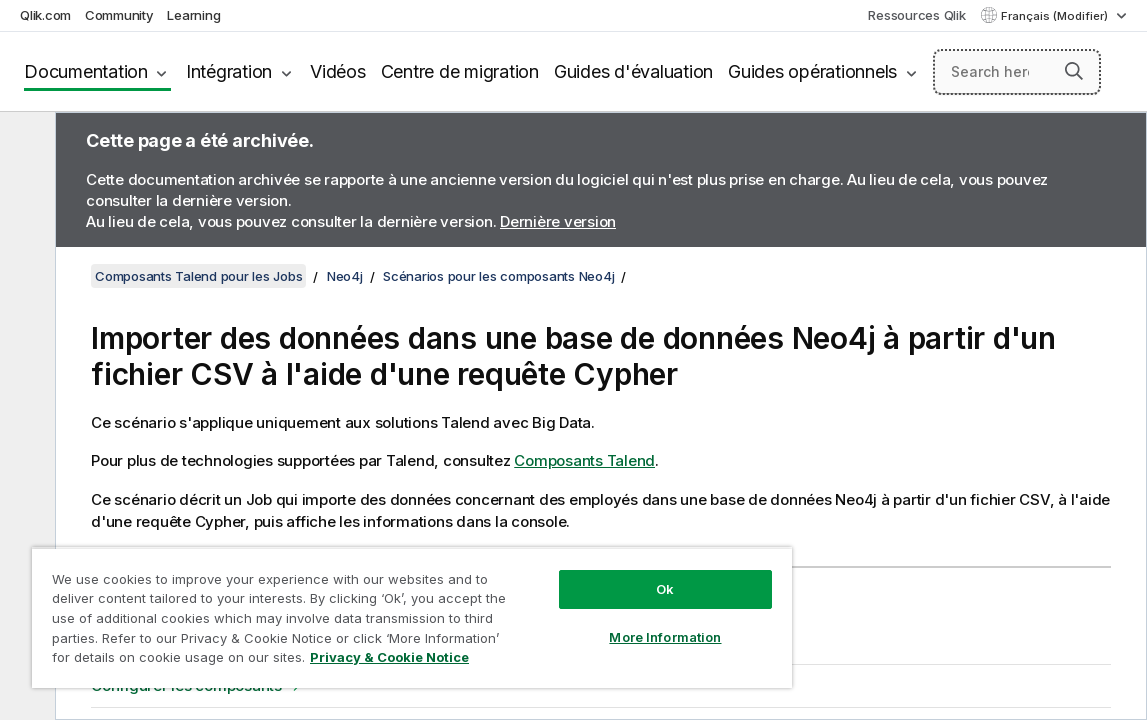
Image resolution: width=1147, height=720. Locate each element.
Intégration (229, 71)
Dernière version (558, 221)
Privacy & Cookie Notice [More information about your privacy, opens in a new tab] (213, 661)
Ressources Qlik (916, 15)
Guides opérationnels (812, 71)
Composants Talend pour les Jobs (198, 276)
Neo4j (345, 276)
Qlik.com (45, 15)
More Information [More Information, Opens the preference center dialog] (585, 622)
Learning (193, 15)
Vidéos (338, 71)
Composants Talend (584, 460)
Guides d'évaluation (633, 71)
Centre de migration (460, 71)
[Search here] (1017, 72)
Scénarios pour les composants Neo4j (498, 276)
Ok (585, 574)
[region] (364, 610)
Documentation (86, 71)
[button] (1074, 71)
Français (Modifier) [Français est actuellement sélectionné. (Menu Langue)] (1056, 16)
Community (119, 15)
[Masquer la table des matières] (25, 143)
